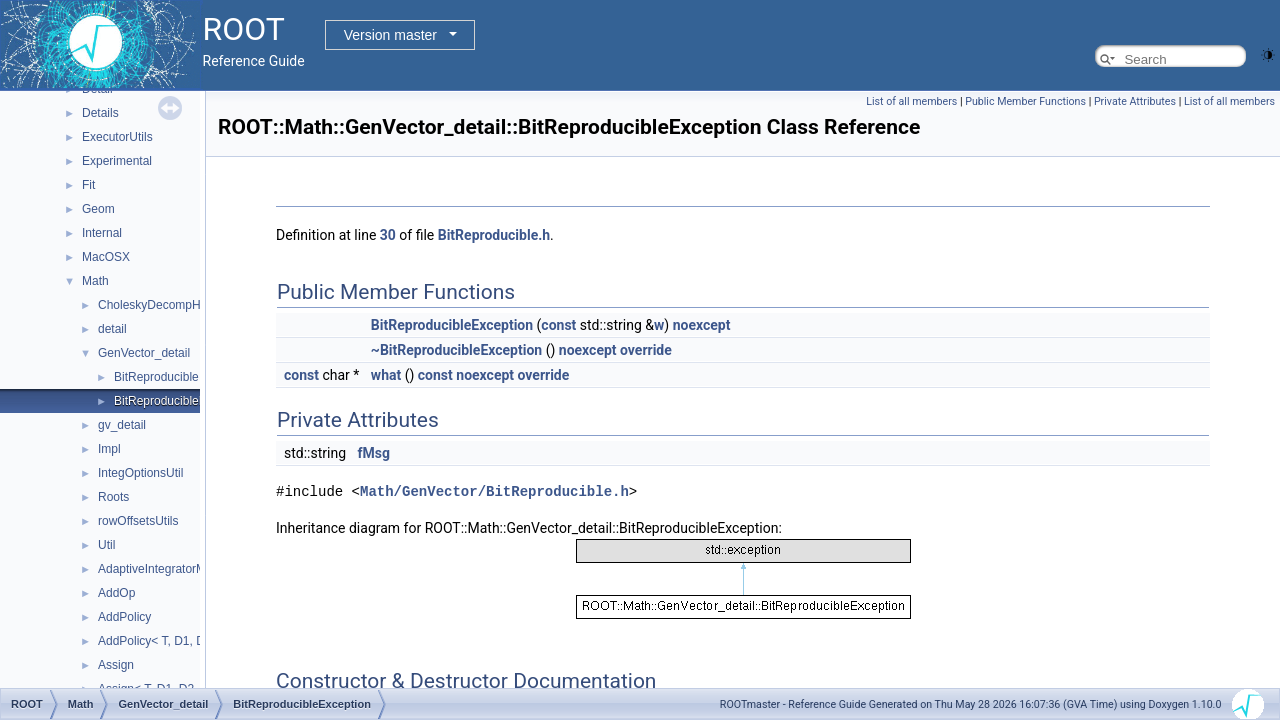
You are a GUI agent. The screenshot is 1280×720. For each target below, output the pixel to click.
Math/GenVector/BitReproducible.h (494, 490)
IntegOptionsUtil (140, 473)
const (558, 325)
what (386, 375)
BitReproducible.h (494, 235)
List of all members (911, 101)
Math (95, 281)
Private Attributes (1135, 101)
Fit (88, 185)
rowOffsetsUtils (138, 521)
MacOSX (106, 257)
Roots (113, 497)
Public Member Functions (1025, 101)
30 (388, 235)
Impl (109, 449)
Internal (102, 233)
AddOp (116, 593)
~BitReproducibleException (456, 350)
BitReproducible (156, 377)
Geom (98, 209)
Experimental (117, 161)
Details (100, 113)
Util (106, 545)
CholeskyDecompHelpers (165, 305)
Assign (116, 665)
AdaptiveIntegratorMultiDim (170, 569)
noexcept (702, 325)
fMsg (374, 453)
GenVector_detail (144, 353)
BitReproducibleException (182, 401)
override (646, 350)
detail (112, 329)
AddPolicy (124, 617)
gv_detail (122, 425)
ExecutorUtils (117, 137)
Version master (390, 35)
